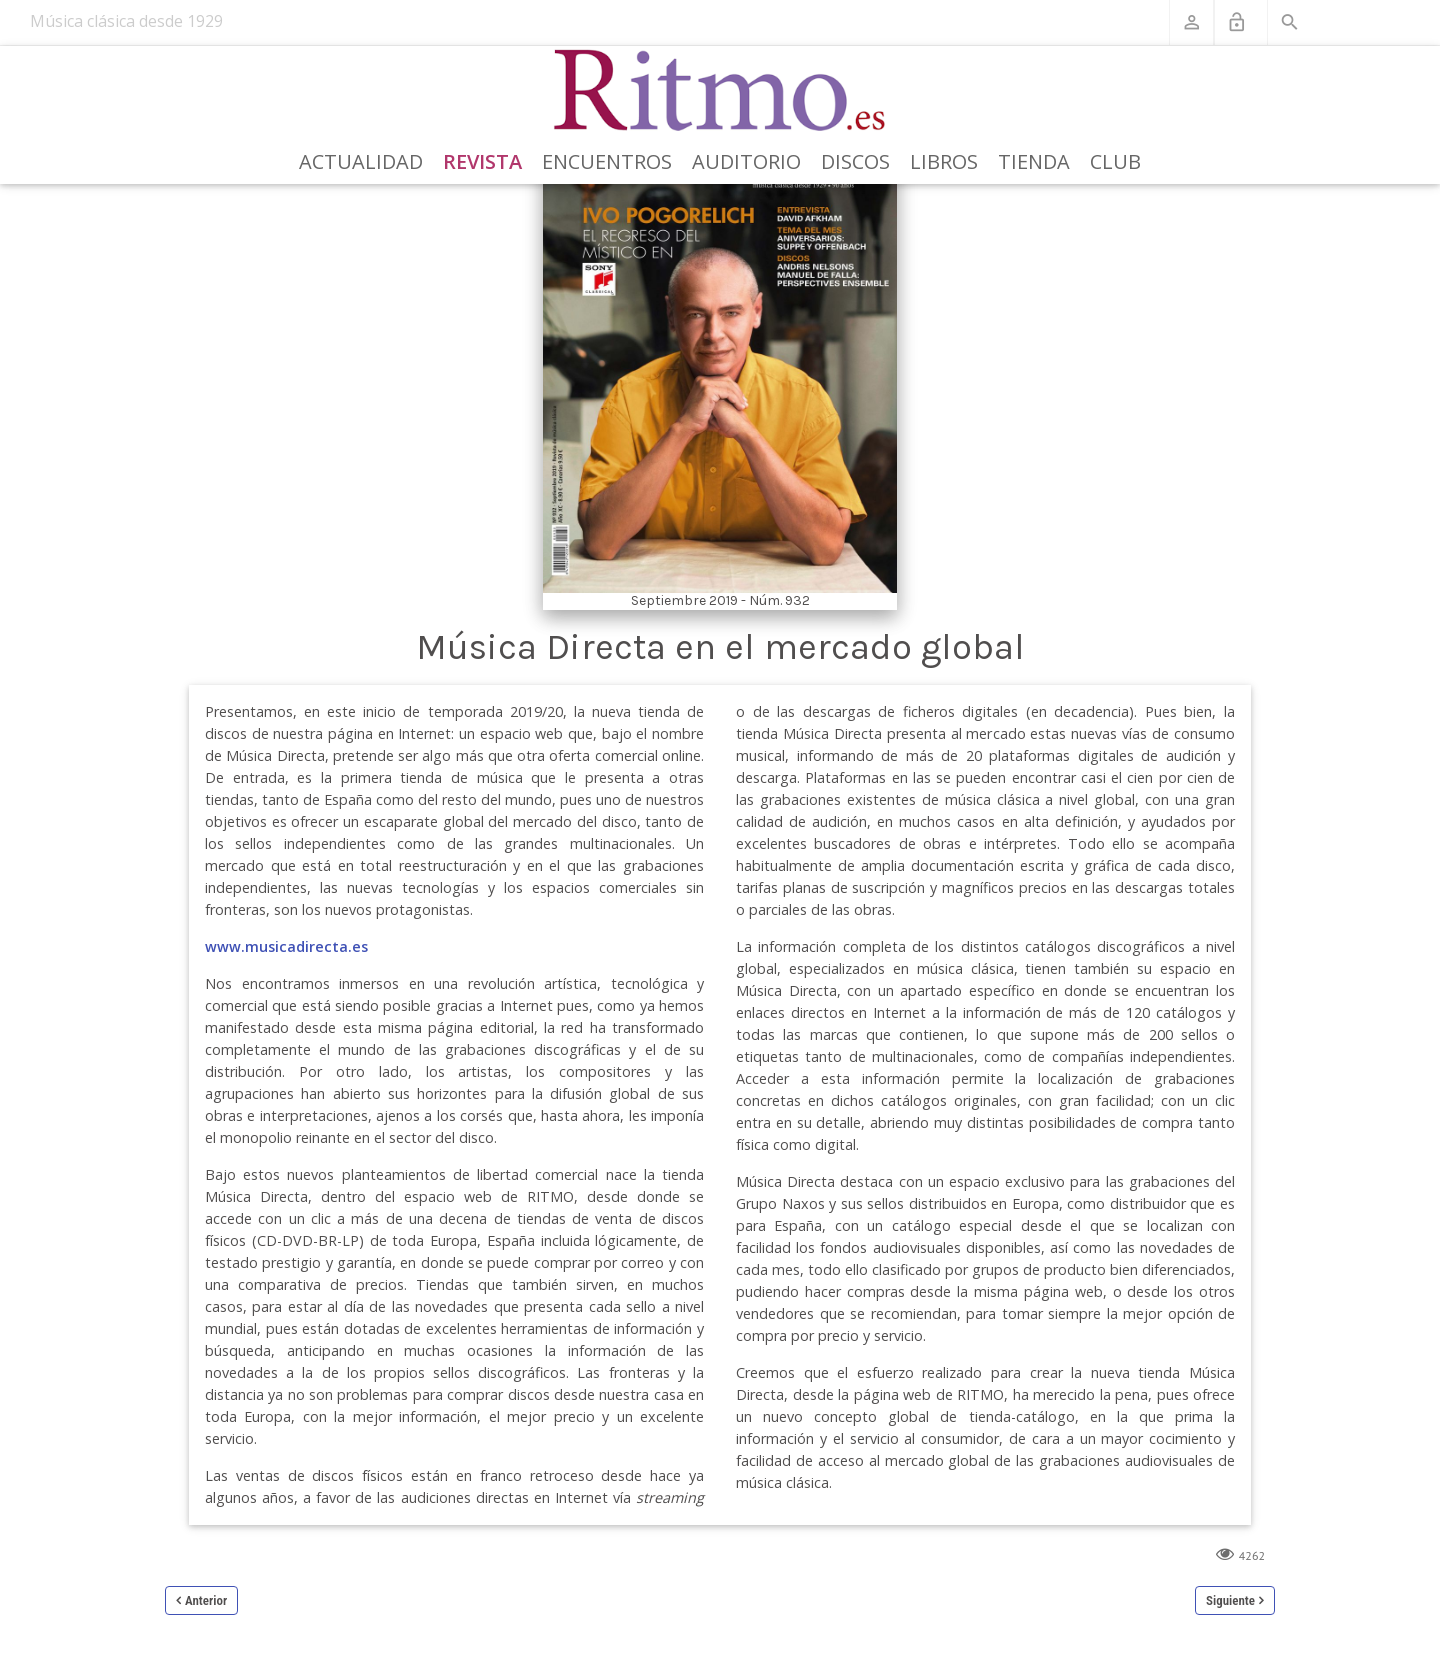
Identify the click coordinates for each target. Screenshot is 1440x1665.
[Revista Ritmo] (720, 91)
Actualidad (361, 161)
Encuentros (607, 161)
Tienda (1034, 161)
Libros (944, 161)
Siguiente (1230, 1600)
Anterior (206, 1600)
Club (1115, 161)
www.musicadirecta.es (286, 946)
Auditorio (746, 161)
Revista (482, 161)
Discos (855, 161)
